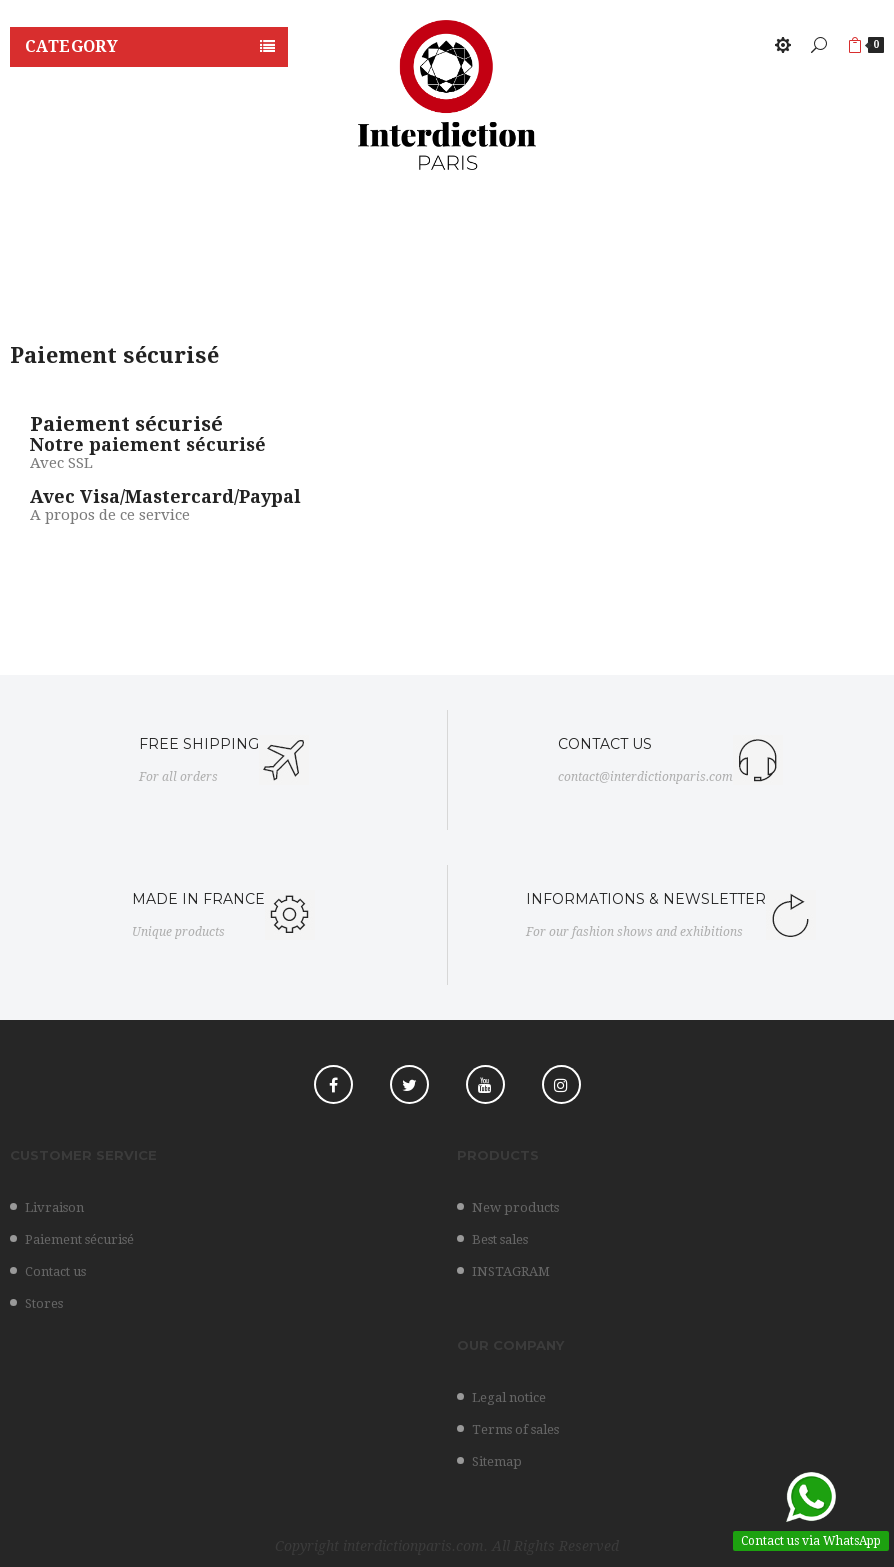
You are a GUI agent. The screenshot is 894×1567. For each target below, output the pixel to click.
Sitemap (497, 1461)
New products (515, 1207)
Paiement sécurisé (79, 1239)
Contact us (55, 1271)
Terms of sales (515, 1429)
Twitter (409, 1084)
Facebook (333, 1084)
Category (71, 46)
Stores (44, 1303)
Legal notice (509, 1397)
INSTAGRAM (511, 1271)
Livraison (54, 1207)
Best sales (500, 1239)
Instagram (561, 1084)
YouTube (485, 1084)
